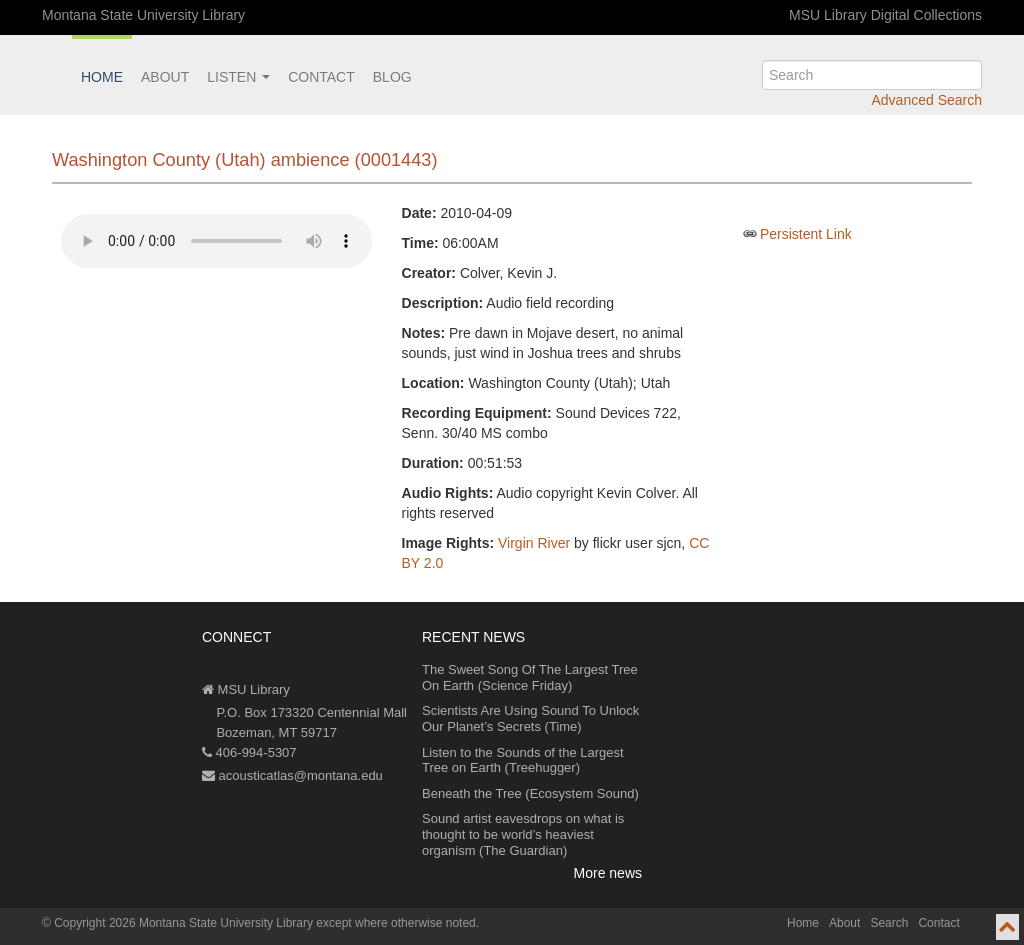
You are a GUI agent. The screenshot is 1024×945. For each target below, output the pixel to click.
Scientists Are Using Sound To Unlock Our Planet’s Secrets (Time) (530, 718)
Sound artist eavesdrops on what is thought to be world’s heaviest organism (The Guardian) (523, 834)
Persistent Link (806, 234)
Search (889, 923)
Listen (238, 77)
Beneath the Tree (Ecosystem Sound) (530, 793)
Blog (392, 77)
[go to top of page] (1007, 927)
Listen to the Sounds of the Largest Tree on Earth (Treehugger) (523, 760)
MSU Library (246, 689)
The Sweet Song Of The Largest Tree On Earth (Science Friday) (530, 677)
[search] (872, 75)
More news (608, 873)
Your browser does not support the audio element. (216, 241)
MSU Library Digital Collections (885, 15)
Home (102, 77)
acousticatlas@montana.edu (292, 775)
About (165, 77)
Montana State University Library (143, 15)
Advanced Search (926, 100)
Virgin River (534, 543)
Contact (321, 77)
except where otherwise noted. (397, 923)
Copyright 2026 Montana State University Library (183, 923)
